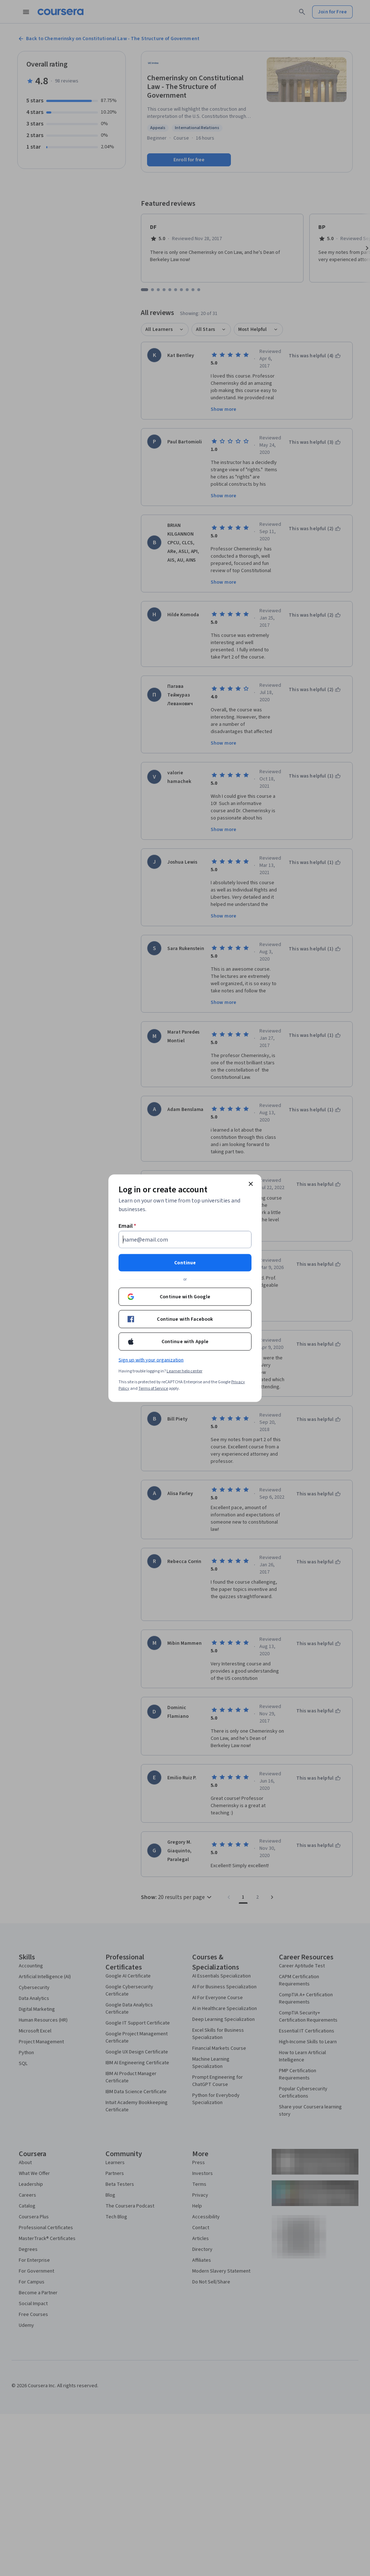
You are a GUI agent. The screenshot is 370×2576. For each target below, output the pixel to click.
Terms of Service (153, 1388)
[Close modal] (250, 1183)
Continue (185, 1262)
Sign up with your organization (151, 1359)
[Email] (185, 1239)
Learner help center (184, 1371)
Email (127, 1225)
